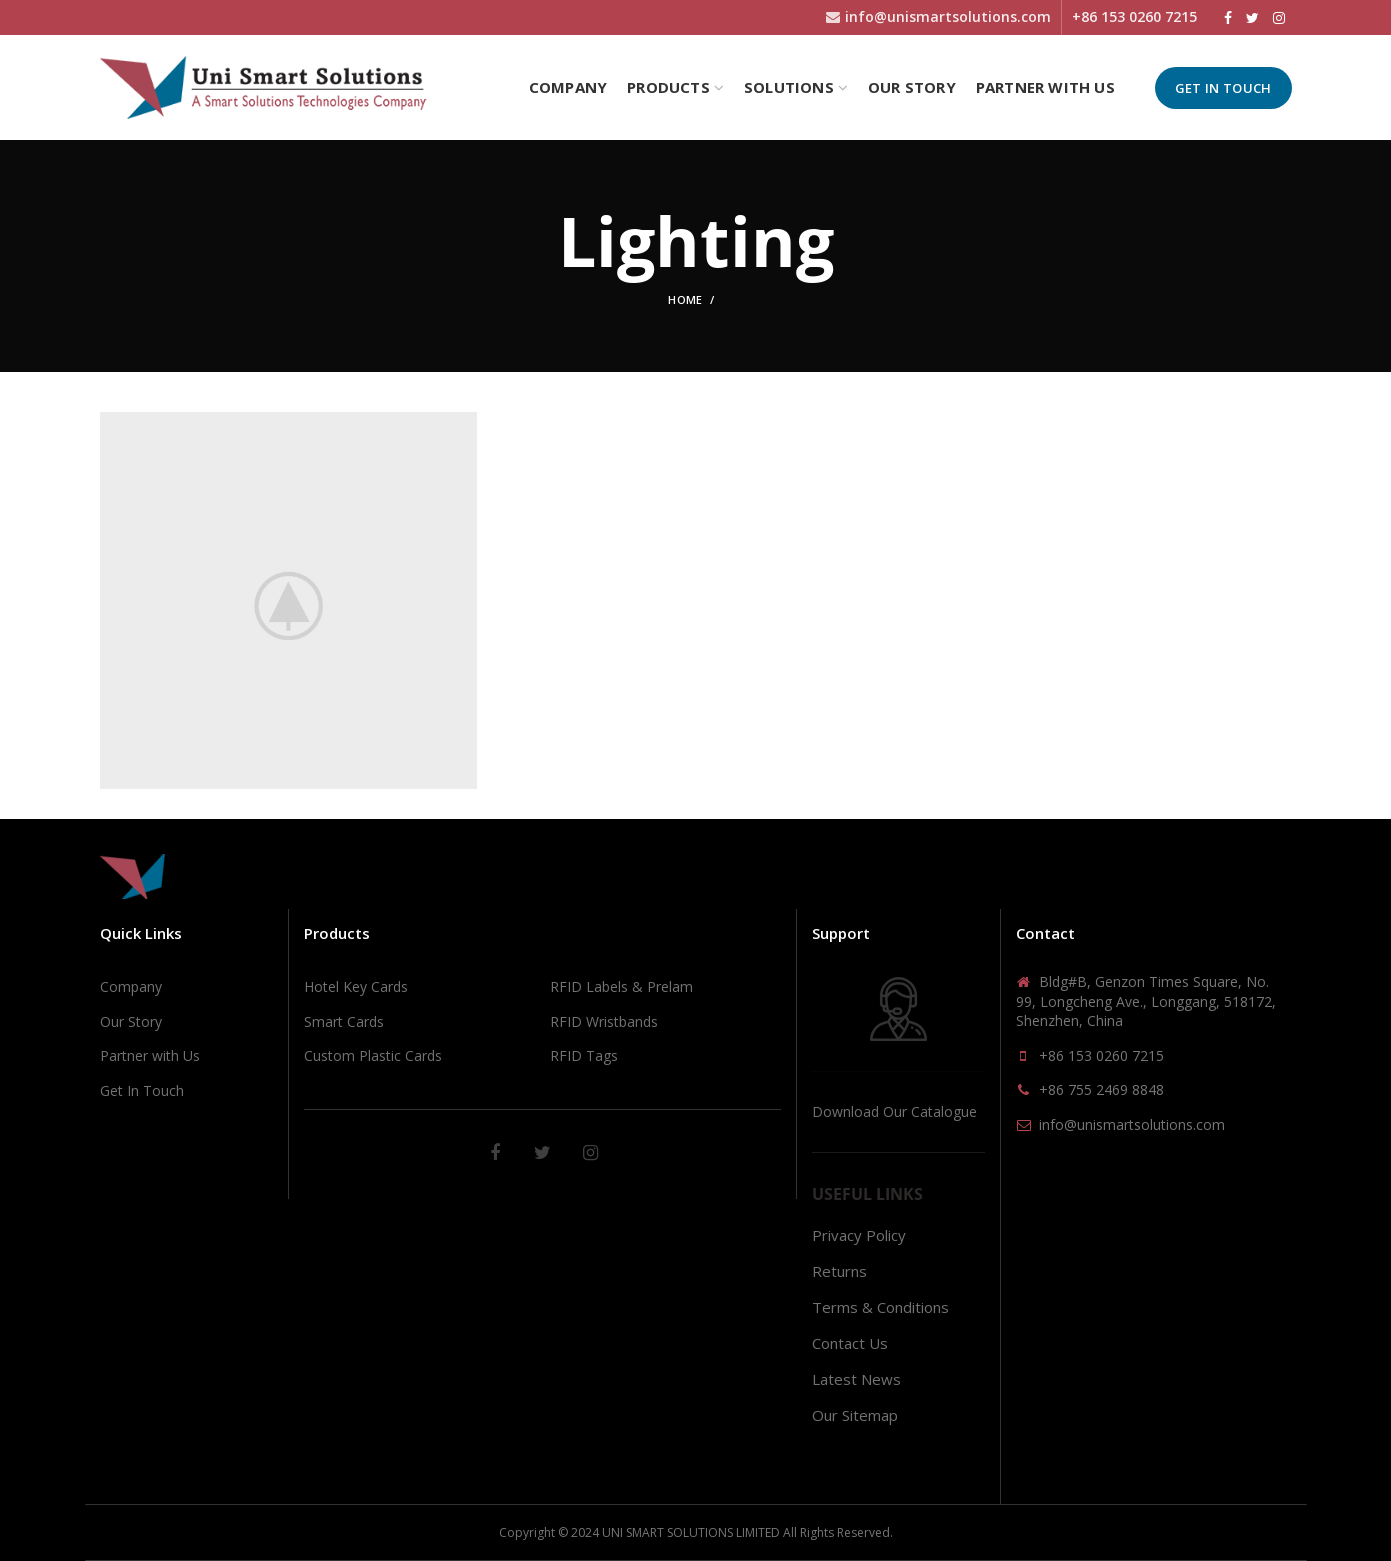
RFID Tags (584, 1055)
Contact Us (850, 1343)
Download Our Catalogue (894, 1111)
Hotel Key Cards (356, 986)
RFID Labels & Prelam (621, 986)
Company (131, 986)
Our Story (131, 1021)
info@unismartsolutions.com (1132, 1124)
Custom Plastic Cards (373, 1055)
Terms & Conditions (880, 1307)
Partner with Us (150, 1055)
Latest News (856, 1379)
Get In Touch (1223, 88)
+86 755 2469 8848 (1101, 1089)
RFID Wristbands (604, 1021)
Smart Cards (344, 1021)
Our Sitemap (855, 1415)
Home (685, 299)
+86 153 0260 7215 (1101, 1055)
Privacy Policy (859, 1235)
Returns (839, 1271)
